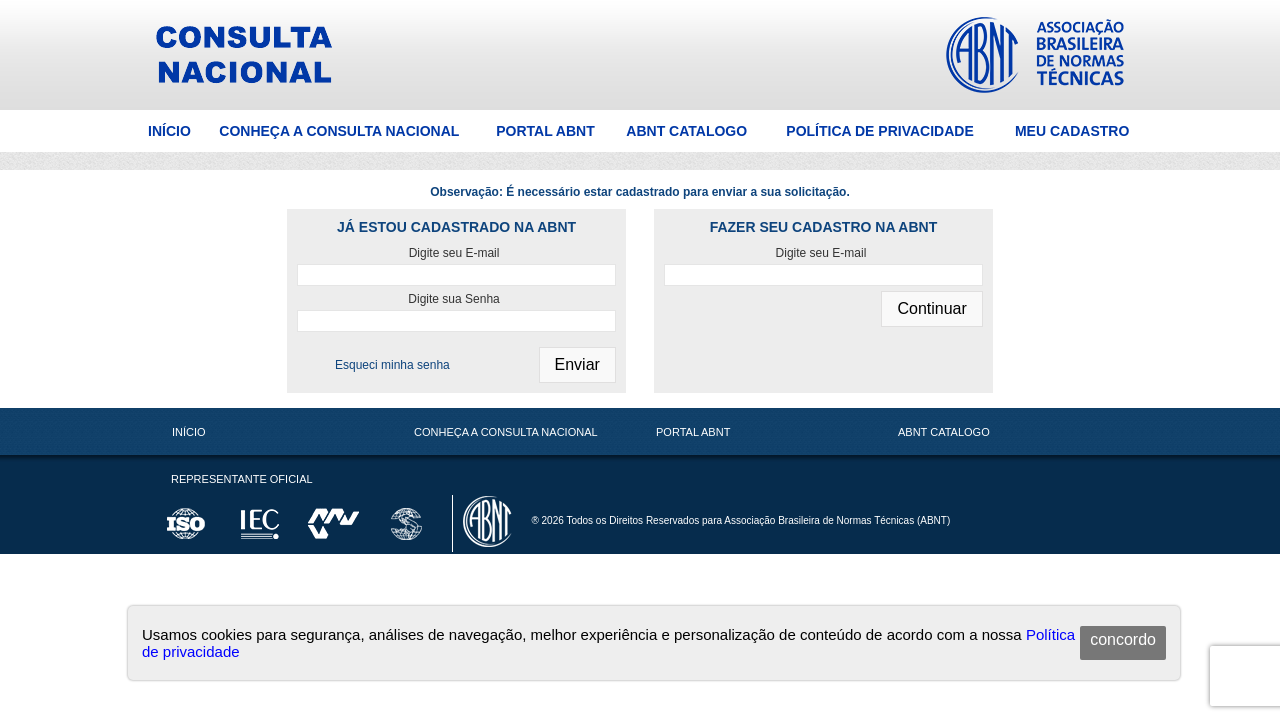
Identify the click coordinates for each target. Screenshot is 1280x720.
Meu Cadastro (1072, 131)
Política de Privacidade (879, 131)
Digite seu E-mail (454, 253)
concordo (1123, 639)
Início (169, 131)
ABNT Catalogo (686, 131)
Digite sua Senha (453, 299)
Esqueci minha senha (392, 365)
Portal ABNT (545, 131)
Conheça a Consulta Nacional (339, 131)
